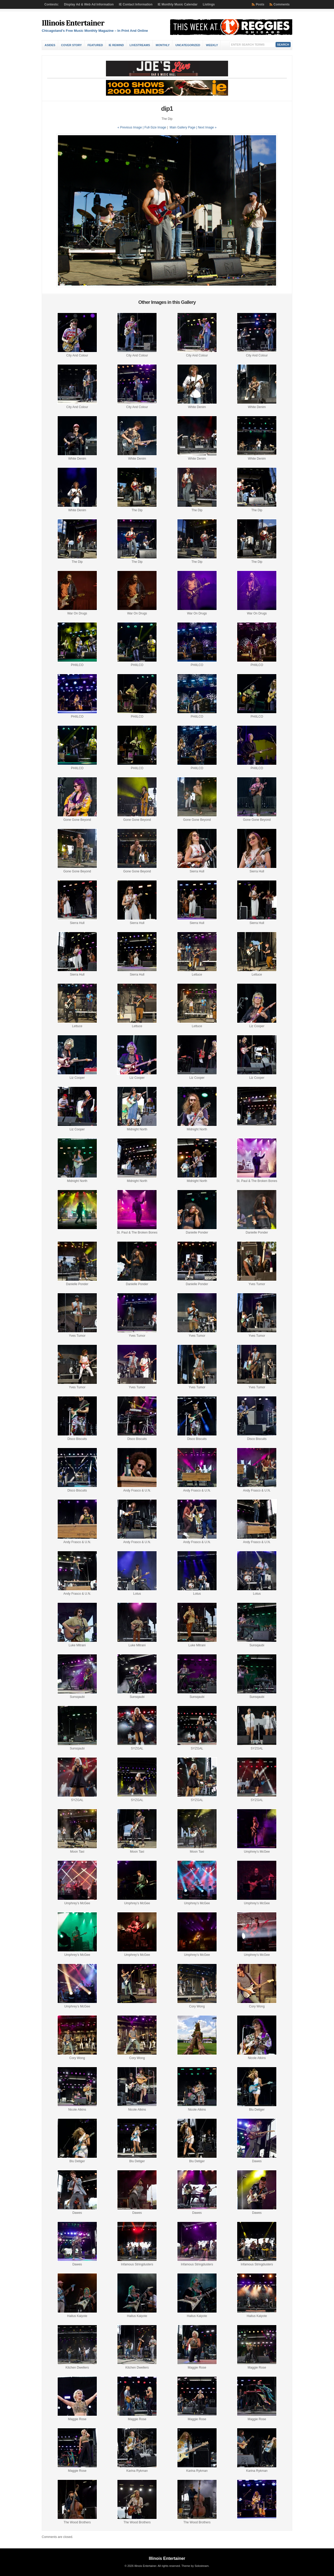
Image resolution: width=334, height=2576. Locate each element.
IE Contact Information (136, 4)
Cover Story (71, 45)
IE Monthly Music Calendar (178, 4)
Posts (260, 4)
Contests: (51, 4)
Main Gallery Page (182, 127)
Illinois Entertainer (73, 23)
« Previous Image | (130, 127)
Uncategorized (187, 45)
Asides (50, 45)
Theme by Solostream (194, 2565)
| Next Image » (206, 127)
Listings (209, 4)
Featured (95, 45)
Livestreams (140, 45)
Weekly (212, 45)
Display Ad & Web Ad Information (89, 4)
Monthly (163, 45)
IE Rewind (116, 45)
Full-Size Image (155, 127)
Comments (281, 4)
